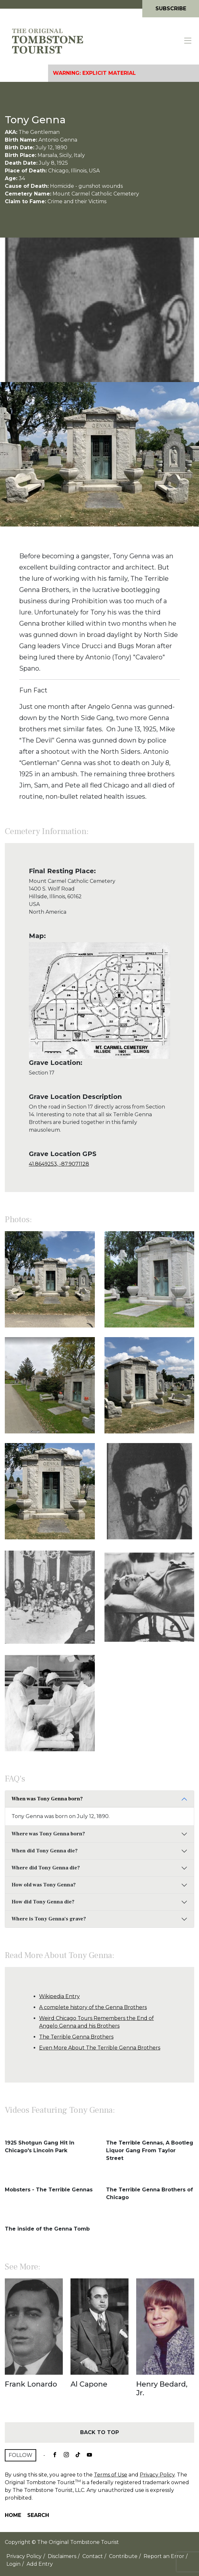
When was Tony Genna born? (47, 1799)
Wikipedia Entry (59, 1996)
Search (38, 2515)
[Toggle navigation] (188, 41)
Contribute (123, 2556)
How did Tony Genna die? (43, 1902)
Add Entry (40, 2564)
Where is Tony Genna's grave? (49, 1919)
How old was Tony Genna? (44, 1885)
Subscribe (170, 8)
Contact (92, 2556)
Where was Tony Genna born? (48, 1834)
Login (13, 2564)
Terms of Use (110, 2475)
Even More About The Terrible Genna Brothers (99, 2048)
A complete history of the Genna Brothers (93, 2007)
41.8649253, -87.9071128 (59, 1164)
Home (13, 2515)
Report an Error (164, 2556)
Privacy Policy (157, 2475)
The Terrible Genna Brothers (76, 2037)
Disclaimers (62, 2556)
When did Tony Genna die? (45, 1851)
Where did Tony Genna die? (46, 1868)
